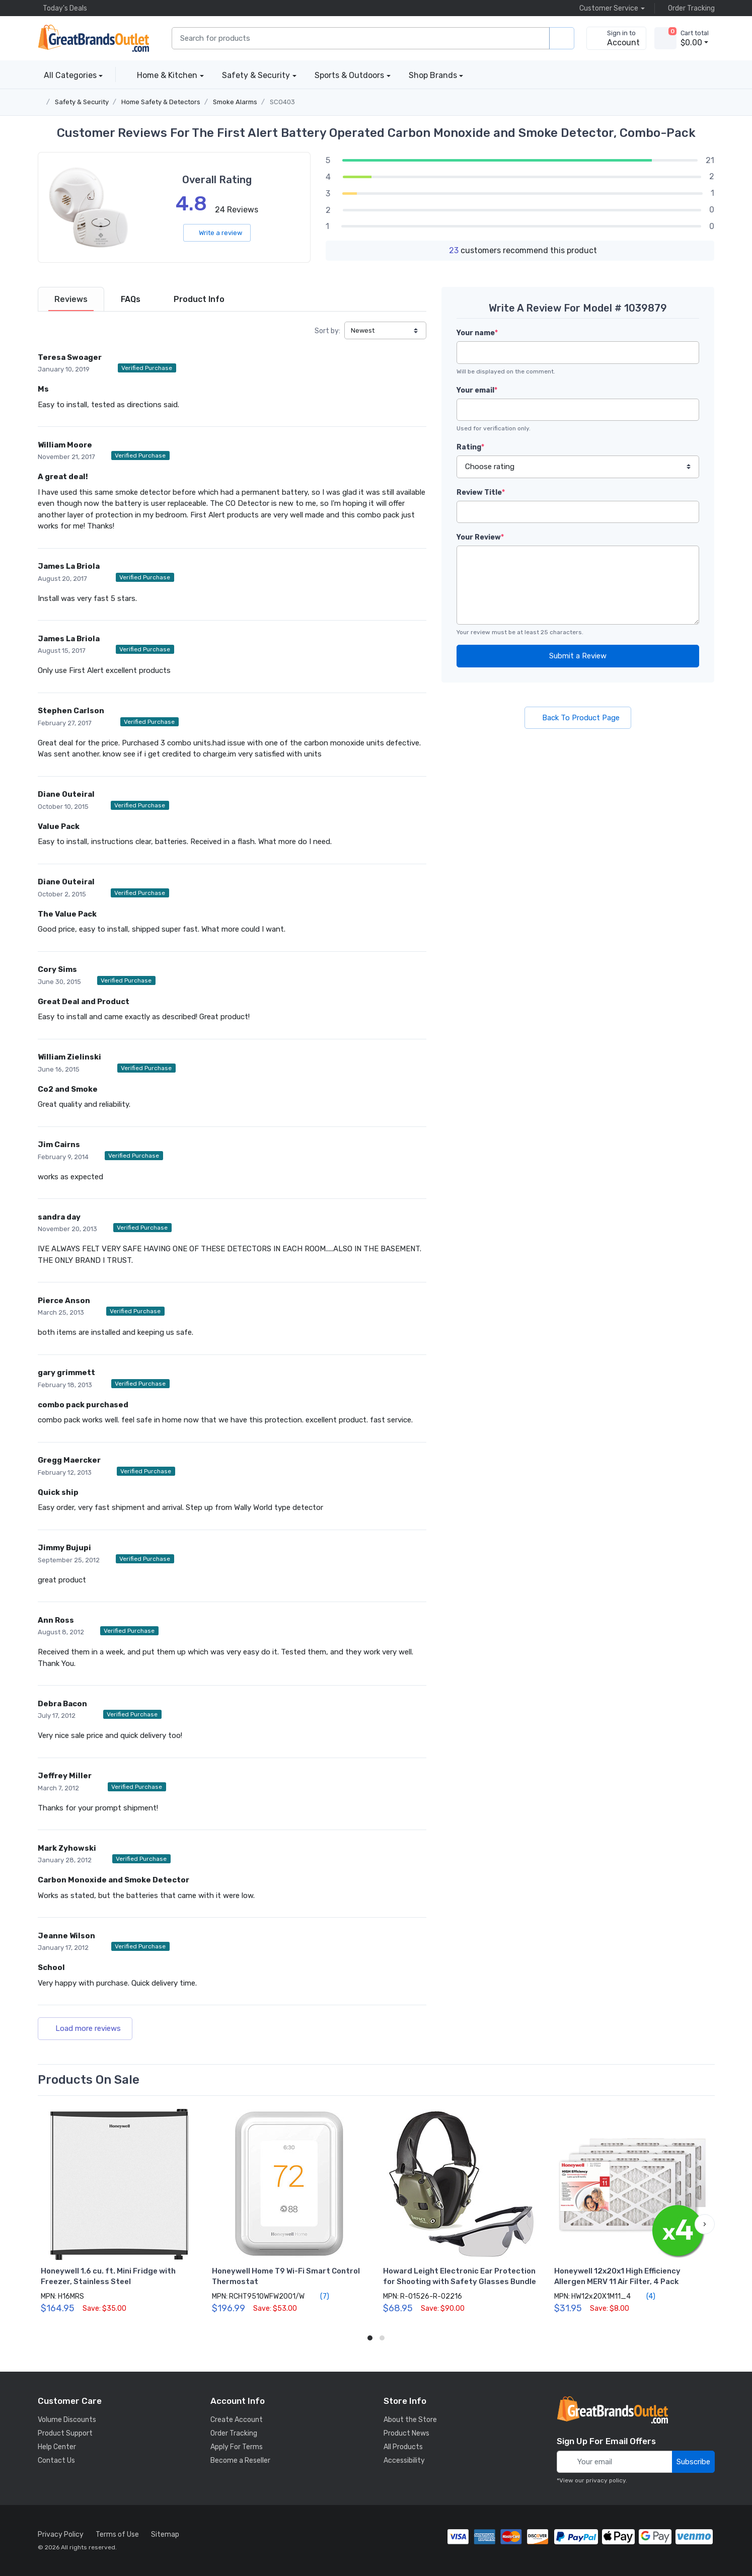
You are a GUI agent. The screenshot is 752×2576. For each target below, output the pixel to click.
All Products (403, 2447)
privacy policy (606, 2480)
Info (199, 299)
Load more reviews (85, 2028)
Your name (477, 333)
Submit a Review (578, 655)
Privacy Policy (61, 2534)
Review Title (481, 492)
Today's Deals (62, 8)
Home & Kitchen (167, 75)
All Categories (67, 75)
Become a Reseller (240, 2460)
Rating (470, 447)
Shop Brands (433, 75)
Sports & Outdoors (349, 75)
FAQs (130, 299)
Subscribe (693, 2461)
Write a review (217, 233)
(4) (645, 2296)
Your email (477, 390)
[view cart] (665, 38)
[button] (705, 2224)
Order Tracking (689, 8)
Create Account (236, 2419)
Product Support (65, 2433)
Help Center (57, 2447)
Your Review (480, 537)
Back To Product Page (578, 717)
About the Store (410, 2419)
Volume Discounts (67, 2419)
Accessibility (404, 2460)
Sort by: (327, 331)
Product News (406, 2433)
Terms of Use (117, 2534)
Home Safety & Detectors (160, 102)
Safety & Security (256, 75)
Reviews (71, 299)
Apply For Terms (236, 2447)
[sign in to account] (616, 38)
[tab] (71, 299)
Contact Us (56, 2460)
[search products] (561, 38)
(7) (319, 2296)
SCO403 (282, 102)
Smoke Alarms (235, 102)
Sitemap (165, 2534)
